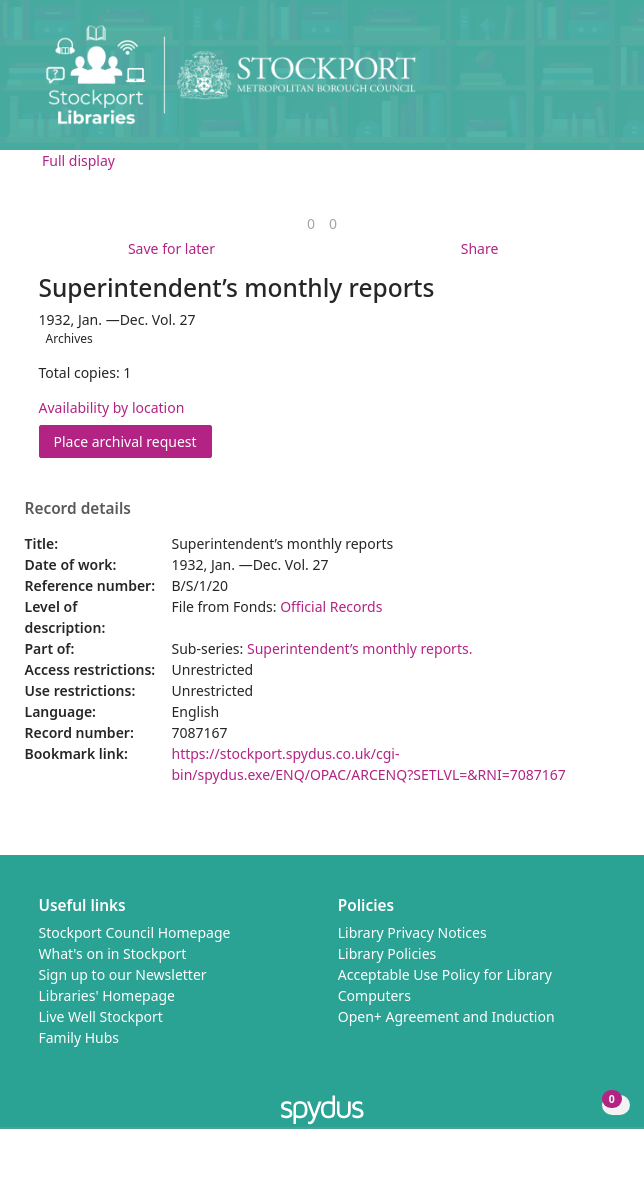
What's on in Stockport (113, 953)
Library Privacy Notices (412, 932)
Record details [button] (78, 509)
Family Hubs (79, 1037)
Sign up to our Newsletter (123, 974)
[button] (574, 82)
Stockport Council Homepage (135, 932)
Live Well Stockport (101, 1016)
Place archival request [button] (133, 440)
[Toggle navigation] (598, 82)
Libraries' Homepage (107, 995)
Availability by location (112, 407)
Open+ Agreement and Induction (446, 1016)
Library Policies (387, 953)
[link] (311, 223)
